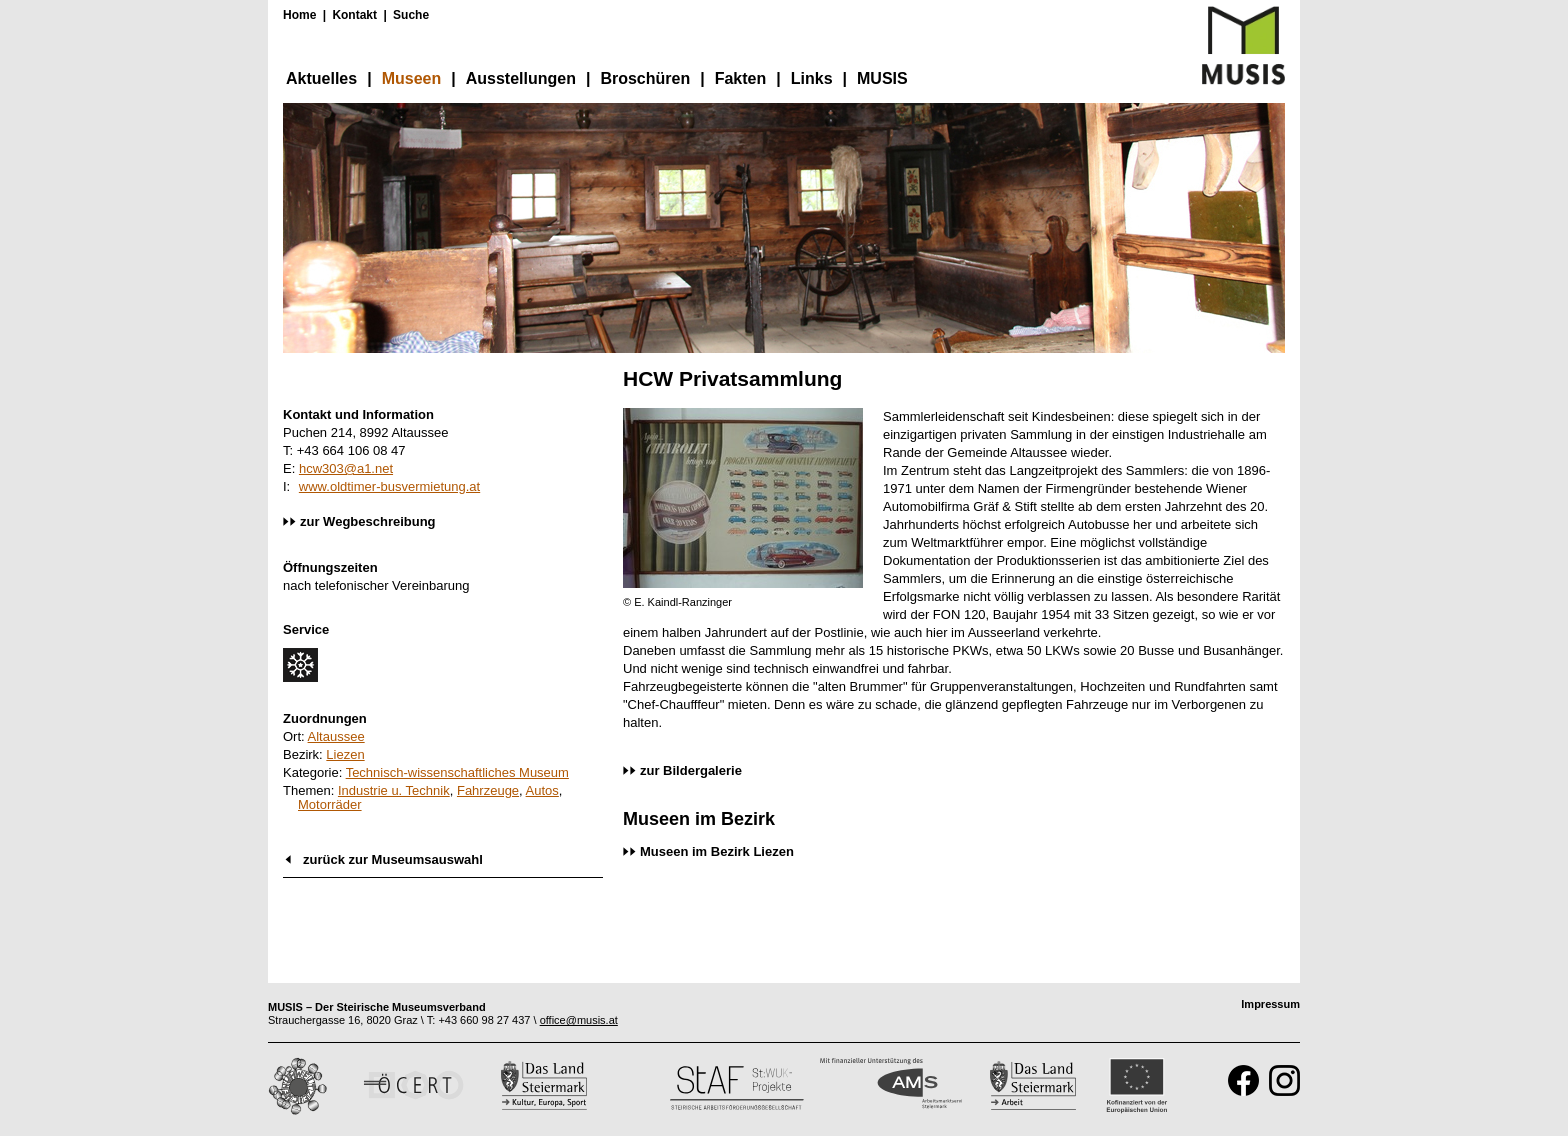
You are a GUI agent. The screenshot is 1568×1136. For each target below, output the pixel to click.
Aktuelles (321, 78)
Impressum (1270, 1004)
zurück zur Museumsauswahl (393, 859)
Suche (411, 15)
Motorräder (330, 804)
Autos (542, 790)
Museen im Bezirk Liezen (717, 851)
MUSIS (882, 78)
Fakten (741, 78)
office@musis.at (579, 1020)
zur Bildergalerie (691, 770)
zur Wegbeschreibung (368, 521)
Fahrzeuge (488, 790)
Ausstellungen (521, 78)
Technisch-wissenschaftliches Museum (457, 772)
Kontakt (354, 15)
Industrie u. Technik (394, 790)
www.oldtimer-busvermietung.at (389, 486)
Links (812, 78)
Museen (412, 78)
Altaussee (336, 736)
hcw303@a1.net (346, 468)
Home (299, 15)
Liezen (345, 754)
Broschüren (645, 78)
